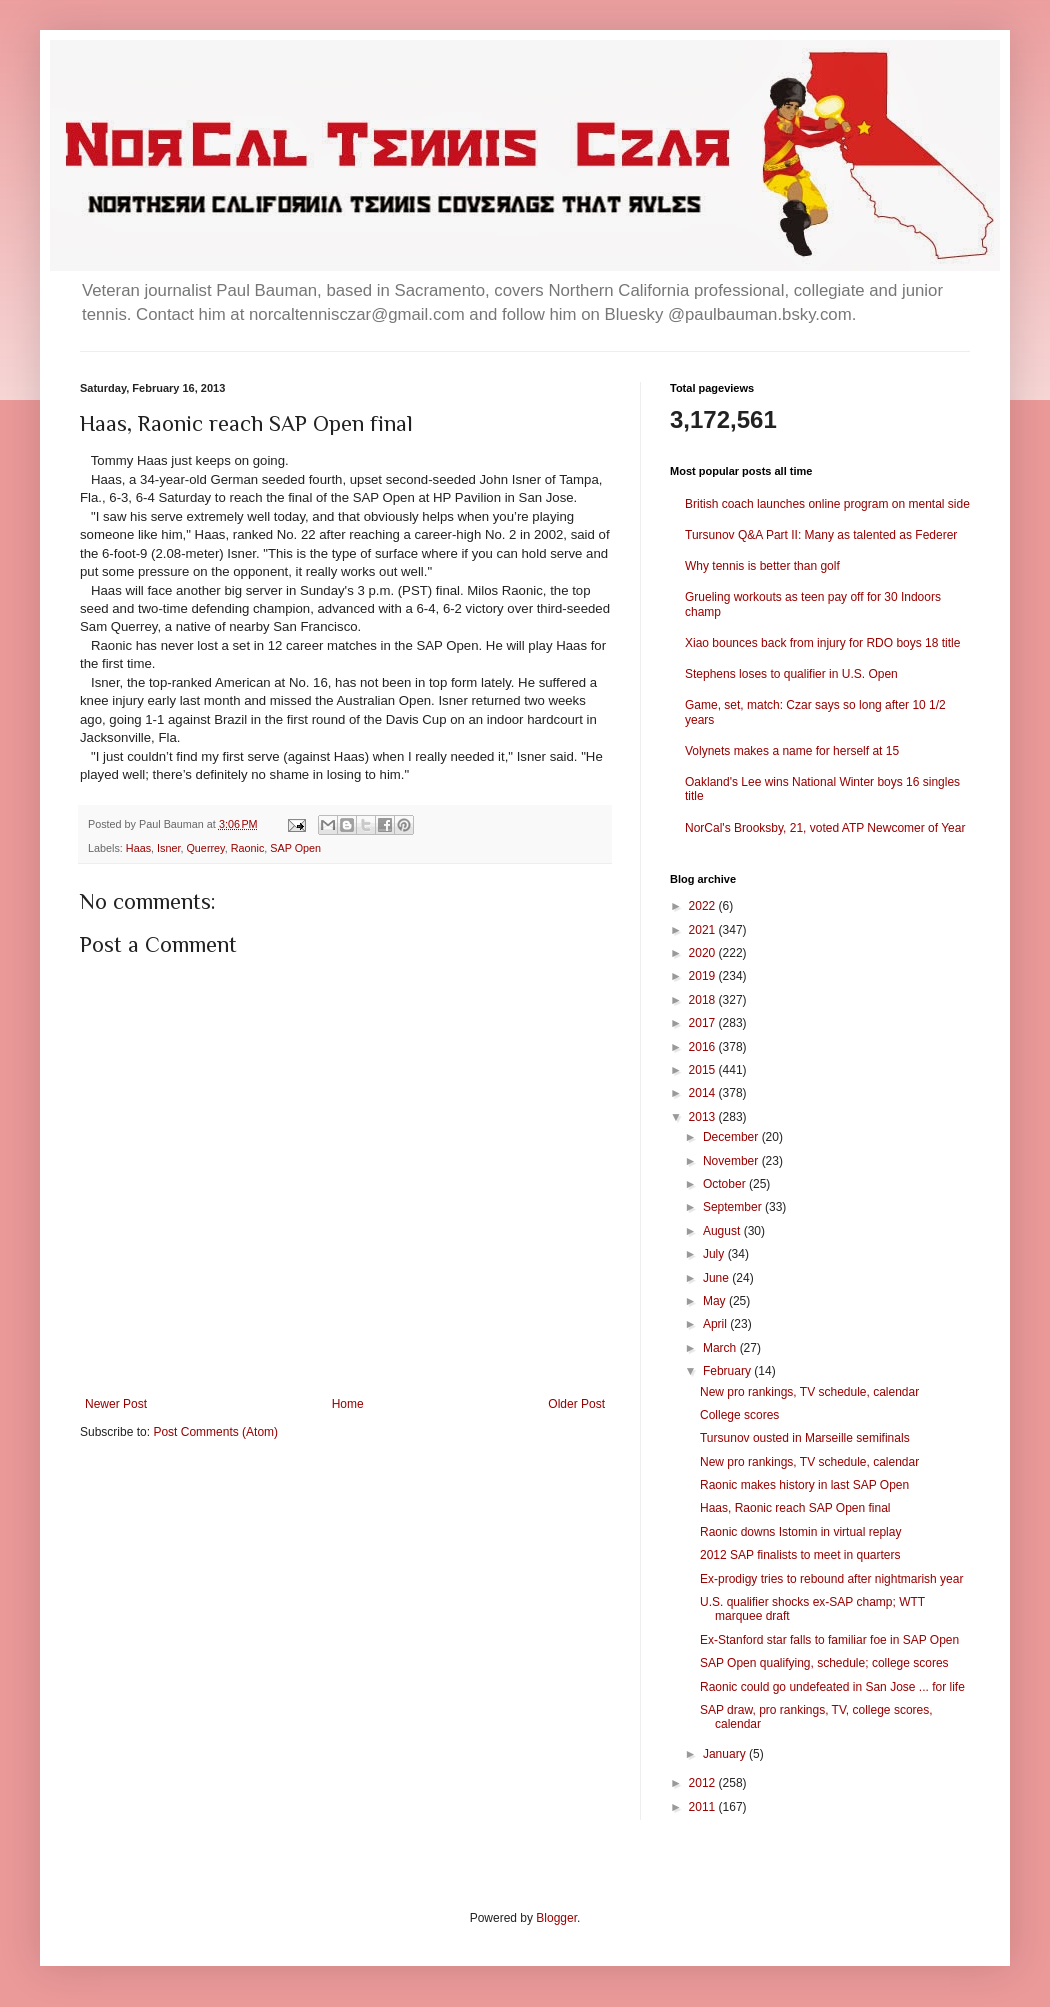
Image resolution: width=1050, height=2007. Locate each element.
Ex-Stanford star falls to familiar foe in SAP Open (829, 1640)
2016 (704, 1047)
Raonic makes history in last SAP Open (804, 1485)
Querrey (205, 848)
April (716, 1324)
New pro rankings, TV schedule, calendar (809, 1392)
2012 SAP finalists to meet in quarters (800, 1555)
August (723, 1231)
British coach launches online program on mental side (827, 504)
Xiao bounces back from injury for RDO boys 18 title (822, 643)
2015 (704, 1070)
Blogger (556, 1918)
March (721, 1348)
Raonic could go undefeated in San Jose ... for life (832, 1687)
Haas (138, 848)
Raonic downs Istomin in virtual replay (800, 1532)
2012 (704, 1783)
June (717, 1278)
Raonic (248, 848)
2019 (704, 976)
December (732, 1137)
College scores (739, 1415)
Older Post (576, 1404)
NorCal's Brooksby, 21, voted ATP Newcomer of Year (825, 828)
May (716, 1301)
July (715, 1254)
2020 (704, 953)
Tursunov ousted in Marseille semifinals (805, 1438)
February (728, 1371)
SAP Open (295, 848)
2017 (704, 1023)
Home (348, 1404)
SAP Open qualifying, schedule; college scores (824, 1663)
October (726, 1184)
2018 (704, 1000)
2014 (704, 1093)
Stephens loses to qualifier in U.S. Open (791, 674)
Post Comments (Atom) (215, 1432)
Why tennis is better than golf (762, 566)
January (726, 1754)
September (734, 1207)
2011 (704, 1807)
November (732, 1161)
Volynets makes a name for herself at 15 (792, 751)
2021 (704, 930)
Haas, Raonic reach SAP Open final (795, 1508)
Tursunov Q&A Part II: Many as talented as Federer (821, 535)
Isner (168, 848)
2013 (704, 1117)
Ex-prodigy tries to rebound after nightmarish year (831, 1579)
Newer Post (116, 1404)
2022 (704, 906)
